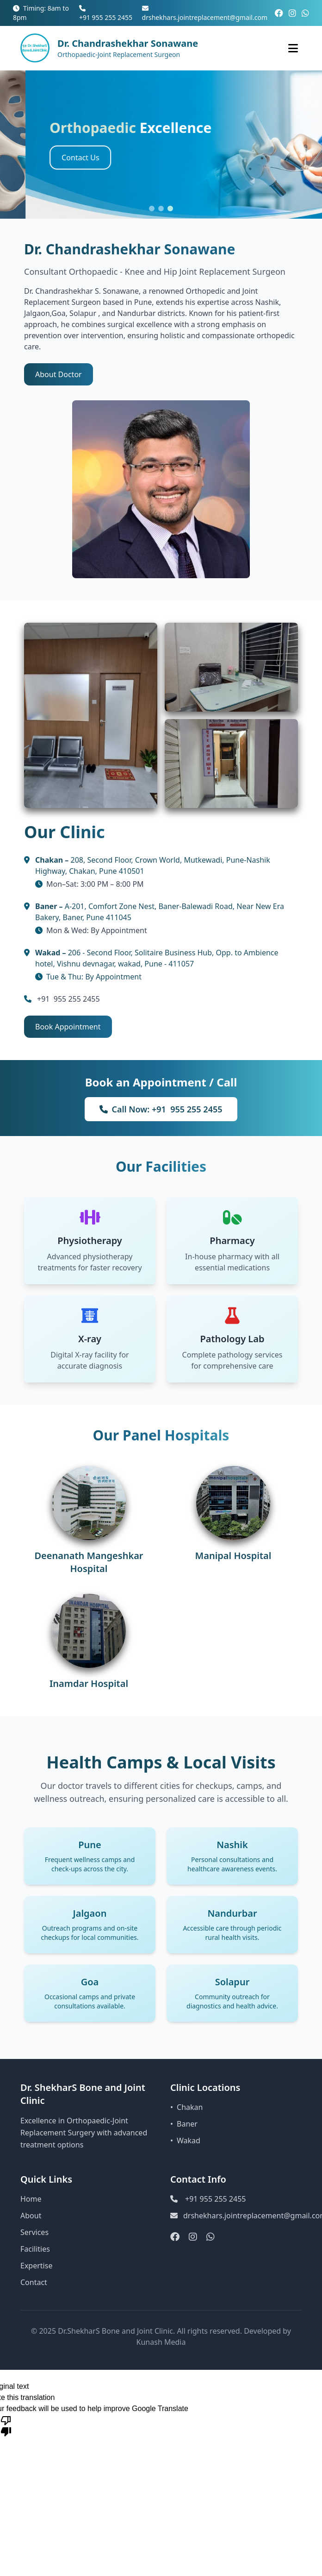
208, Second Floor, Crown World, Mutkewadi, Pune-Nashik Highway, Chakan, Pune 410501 (152, 865)
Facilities (35, 2249)
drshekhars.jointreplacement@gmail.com (204, 13)
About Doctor (58, 374)
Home (31, 2199)
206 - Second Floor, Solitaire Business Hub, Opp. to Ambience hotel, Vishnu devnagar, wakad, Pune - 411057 (157, 958)
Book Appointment (68, 1027)
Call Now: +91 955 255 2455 (160, 1109)
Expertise (36, 2265)
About (30, 2215)
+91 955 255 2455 (105, 13)
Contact (33, 2282)
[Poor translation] (6, 2425)
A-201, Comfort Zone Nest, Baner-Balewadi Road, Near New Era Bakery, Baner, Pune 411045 (159, 911)
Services (34, 2232)
